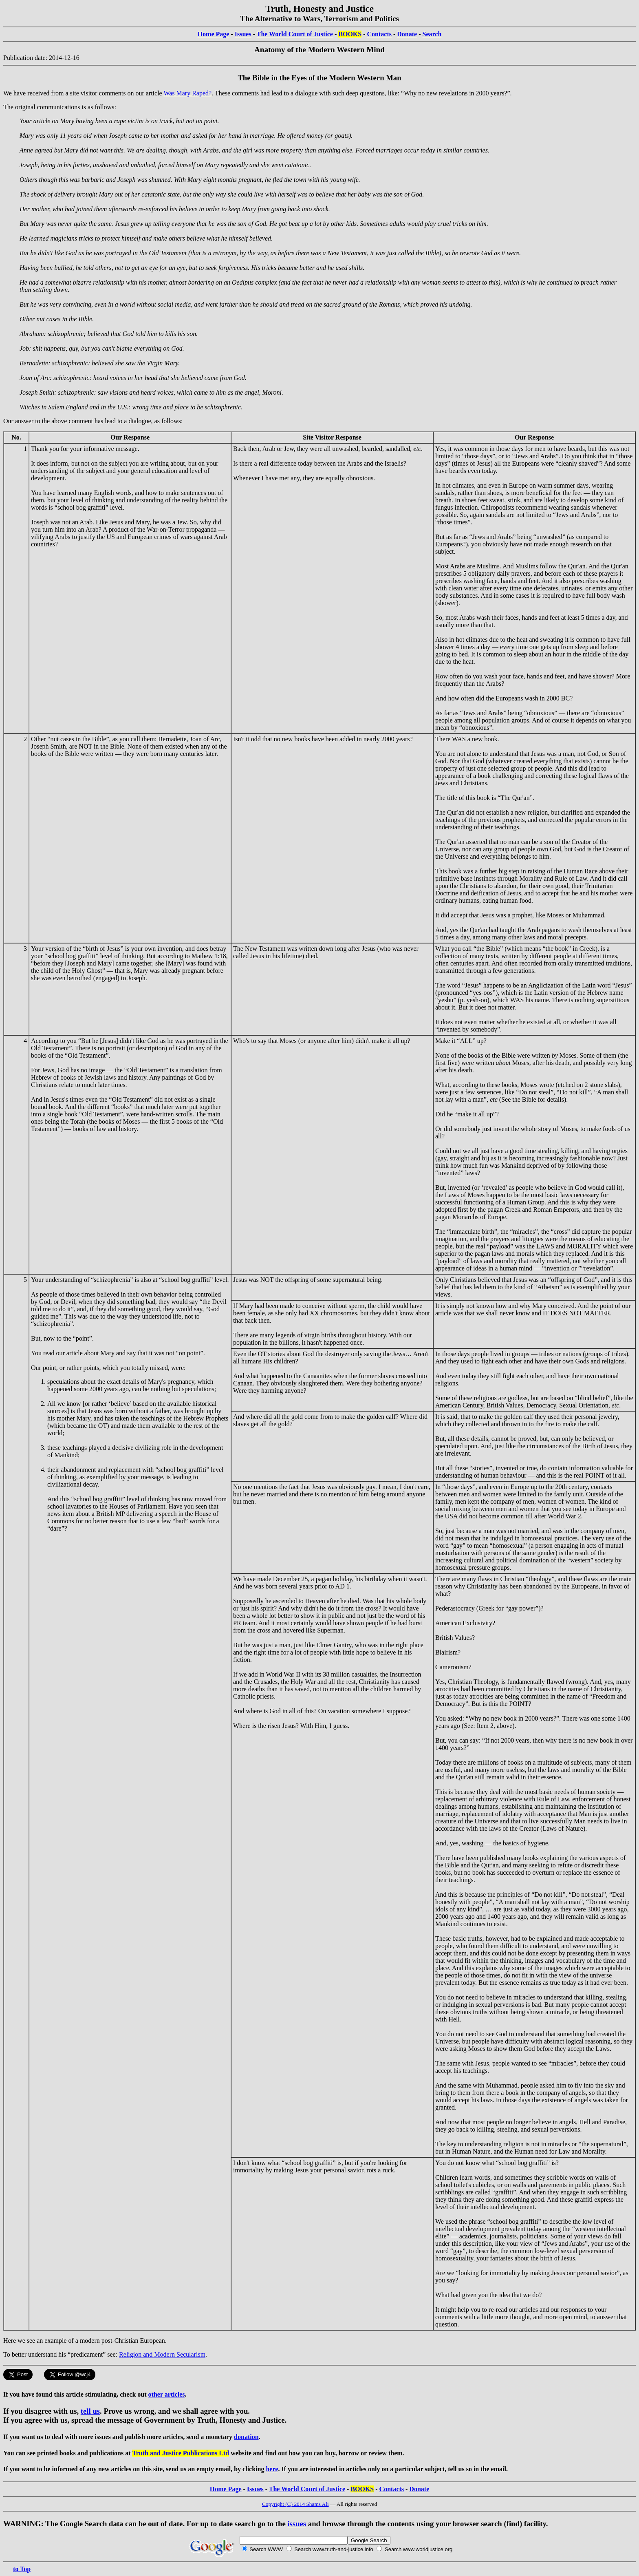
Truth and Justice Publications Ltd (180, 2453)
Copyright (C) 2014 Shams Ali (295, 2504)
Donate (407, 34)
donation (246, 2436)
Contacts (379, 34)
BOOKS (349, 34)
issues (296, 2523)
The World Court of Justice (295, 34)
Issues (243, 34)
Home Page (213, 34)
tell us (90, 2411)
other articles (166, 2394)
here (272, 2469)
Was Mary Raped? (187, 93)
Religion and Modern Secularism (162, 2354)
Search (432, 34)
